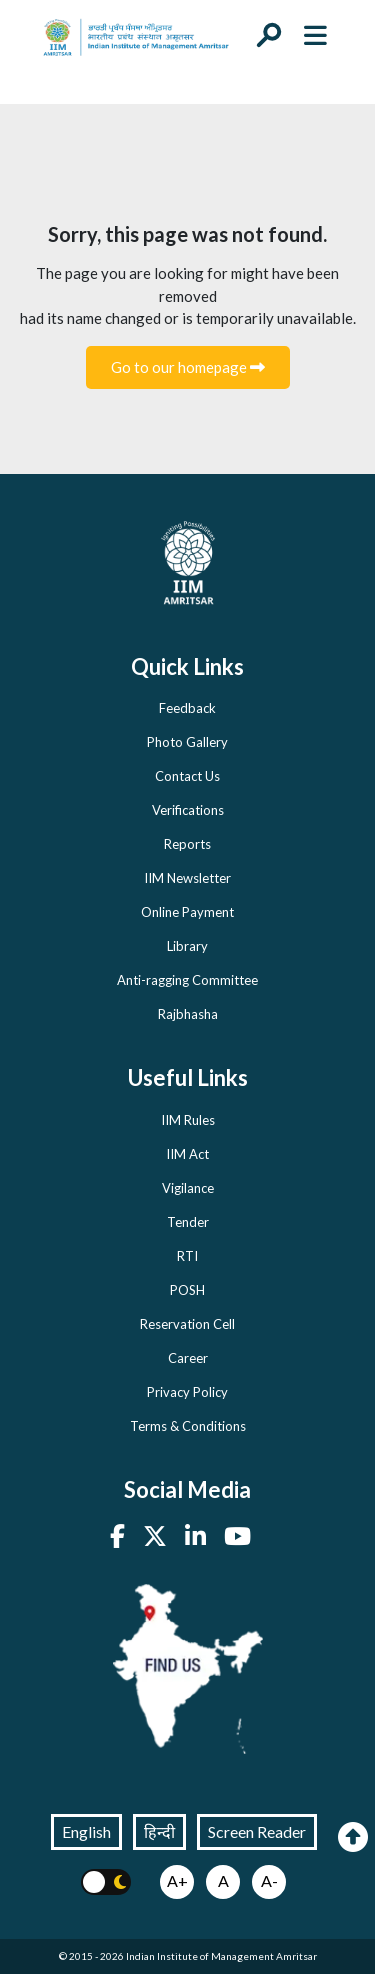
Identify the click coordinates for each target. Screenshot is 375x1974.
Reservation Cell (187, 1324)
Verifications (188, 810)
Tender (188, 1222)
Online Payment (187, 912)
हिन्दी (159, 1831)
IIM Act (187, 1154)
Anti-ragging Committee (187, 980)
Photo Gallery (187, 742)
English (86, 1831)
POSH (187, 1290)
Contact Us (187, 776)
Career (188, 1358)
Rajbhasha (188, 1014)
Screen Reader (257, 1831)
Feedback (187, 708)
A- (269, 1880)
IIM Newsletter (187, 878)
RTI (187, 1256)
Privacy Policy (187, 1392)
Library (187, 946)
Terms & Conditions (188, 1426)
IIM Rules (188, 1120)
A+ (177, 1880)
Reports (187, 844)
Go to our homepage (188, 367)
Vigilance (188, 1188)
